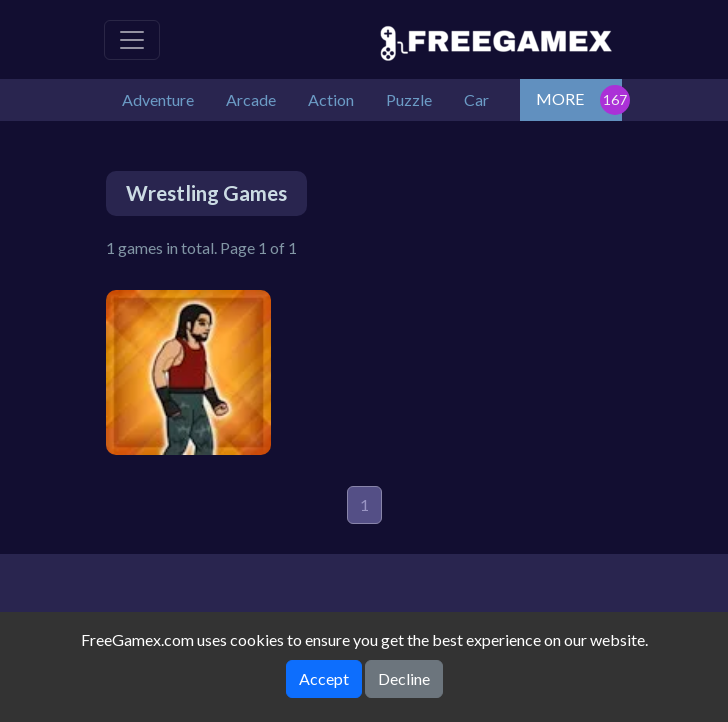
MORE (560, 98)
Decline (404, 678)
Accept (324, 678)
